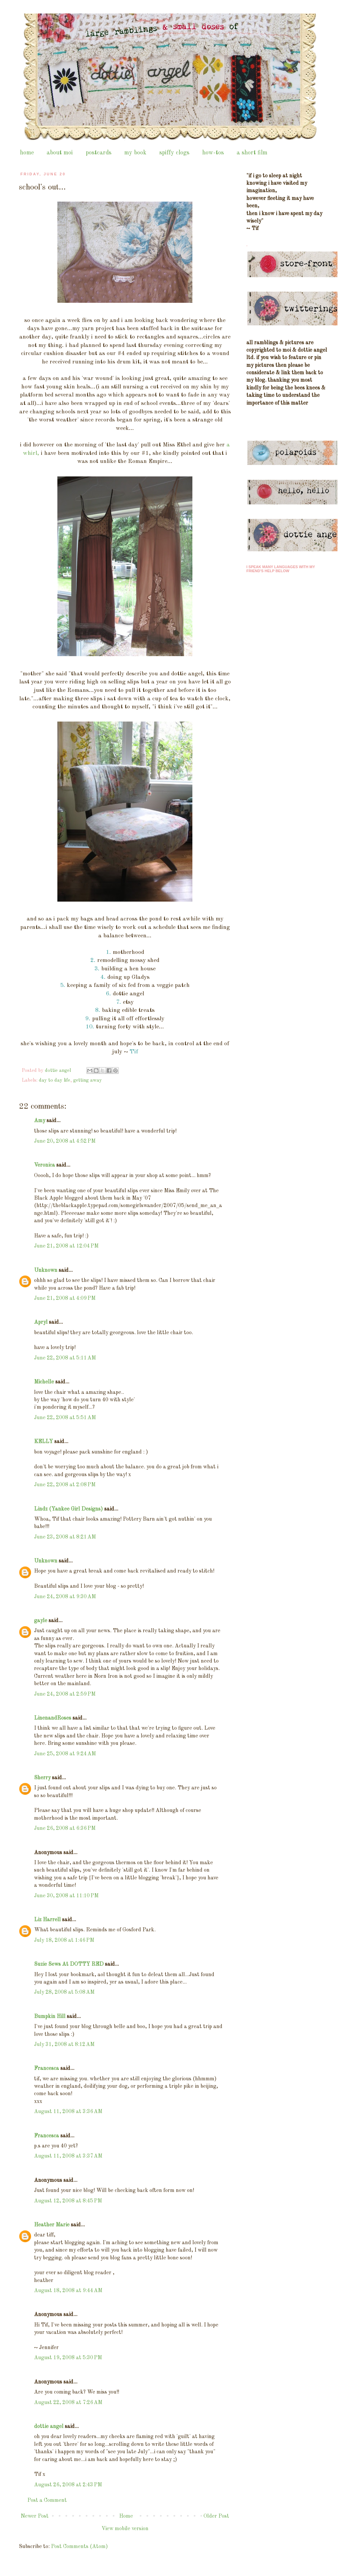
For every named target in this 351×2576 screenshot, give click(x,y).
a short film (252, 153)
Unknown (45, 1270)
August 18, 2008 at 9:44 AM (68, 2290)
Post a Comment (47, 2500)
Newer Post (35, 2516)
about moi (60, 153)
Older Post (216, 2516)
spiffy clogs (174, 153)
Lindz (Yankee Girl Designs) (68, 1509)
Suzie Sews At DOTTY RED (69, 1964)
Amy (39, 1120)
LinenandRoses (52, 1718)
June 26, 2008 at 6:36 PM (65, 1828)
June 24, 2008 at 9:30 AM (65, 1597)
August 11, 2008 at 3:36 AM (68, 2111)
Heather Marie (52, 2225)
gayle (40, 1620)
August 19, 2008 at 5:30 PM (68, 2358)
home (27, 153)
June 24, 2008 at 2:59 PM (65, 1694)
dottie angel (48, 2426)
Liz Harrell (47, 1920)
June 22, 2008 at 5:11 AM (65, 1358)
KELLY (43, 1441)
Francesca (46, 2068)
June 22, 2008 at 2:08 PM (65, 1485)
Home (126, 2516)
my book (135, 153)
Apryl (41, 1322)
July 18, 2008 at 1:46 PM (64, 1940)
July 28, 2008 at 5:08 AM (64, 1992)
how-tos (213, 153)
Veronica (44, 1165)
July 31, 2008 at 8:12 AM (64, 2044)
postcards (98, 153)
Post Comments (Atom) (79, 2546)
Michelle (44, 1382)
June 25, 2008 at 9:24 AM (65, 1754)
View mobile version (125, 2528)
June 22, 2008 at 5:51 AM (65, 1418)
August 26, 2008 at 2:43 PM (68, 2485)
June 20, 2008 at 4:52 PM (65, 1141)
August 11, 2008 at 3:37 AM (68, 2156)
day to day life (54, 1080)
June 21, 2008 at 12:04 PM (66, 1246)
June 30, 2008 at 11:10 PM (66, 1896)
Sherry (42, 1778)
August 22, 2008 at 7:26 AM (68, 2402)
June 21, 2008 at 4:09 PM (65, 1298)
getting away (87, 1080)
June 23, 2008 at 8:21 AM (65, 1537)
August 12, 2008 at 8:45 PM (68, 2201)
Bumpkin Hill (49, 2016)
